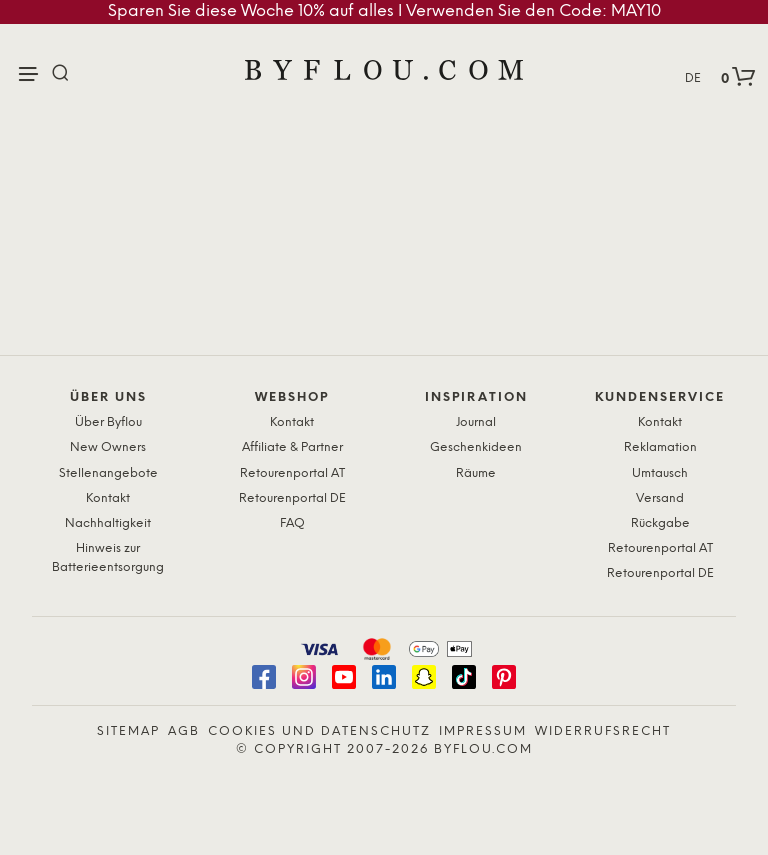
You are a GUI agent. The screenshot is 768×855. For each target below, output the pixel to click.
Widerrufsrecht (603, 731)
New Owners (108, 447)
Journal (476, 422)
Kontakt (108, 498)
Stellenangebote (108, 473)
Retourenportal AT (292, 473)
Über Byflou (108, 422)
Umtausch (660, 473)
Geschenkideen (476, 447)
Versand (660, 498)
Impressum (483, 731)
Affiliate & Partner (292, 447)
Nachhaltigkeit (108, 523)
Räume (476, 473)
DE (693, 78)
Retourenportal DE (292, 498)
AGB (184, 731)
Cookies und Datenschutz (319, 731)
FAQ (292, 523)
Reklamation (660, 447)
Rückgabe (660, 523)
